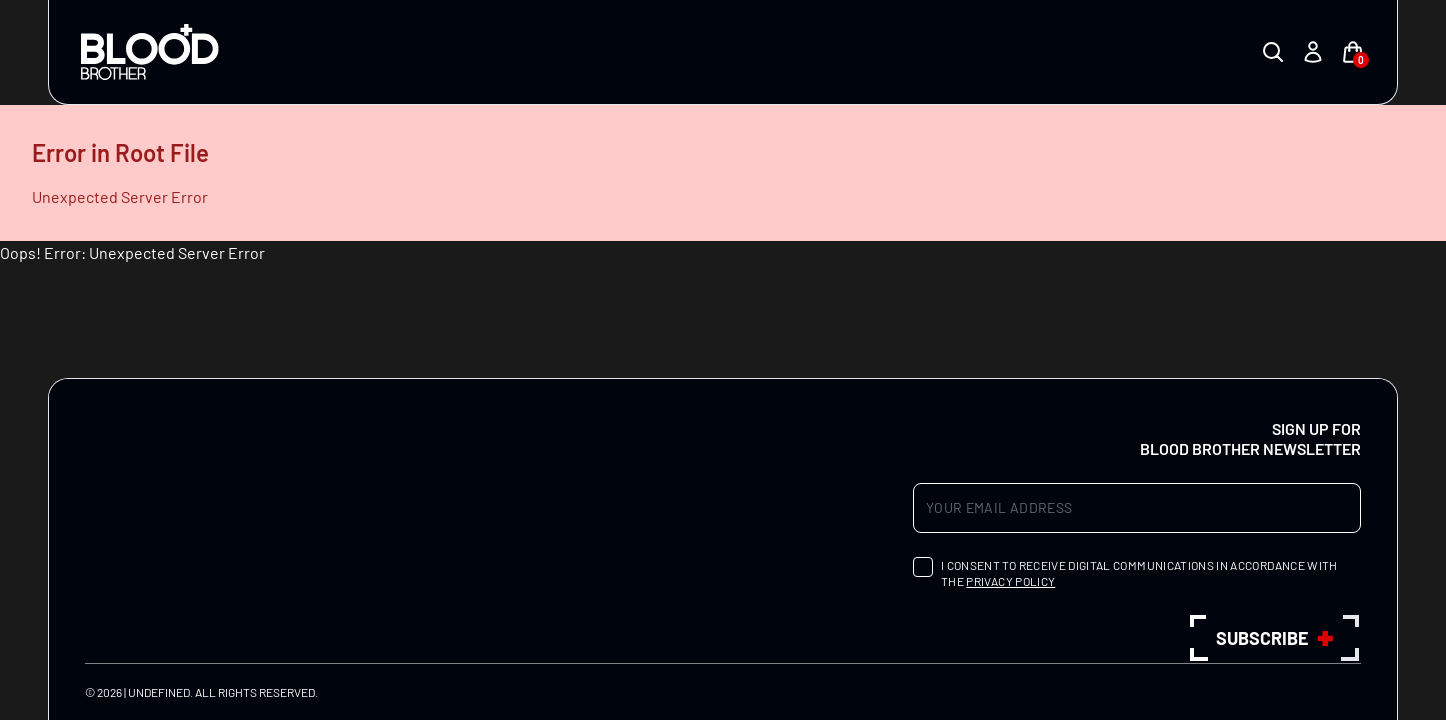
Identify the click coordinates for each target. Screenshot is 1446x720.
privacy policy (1010, 581)
